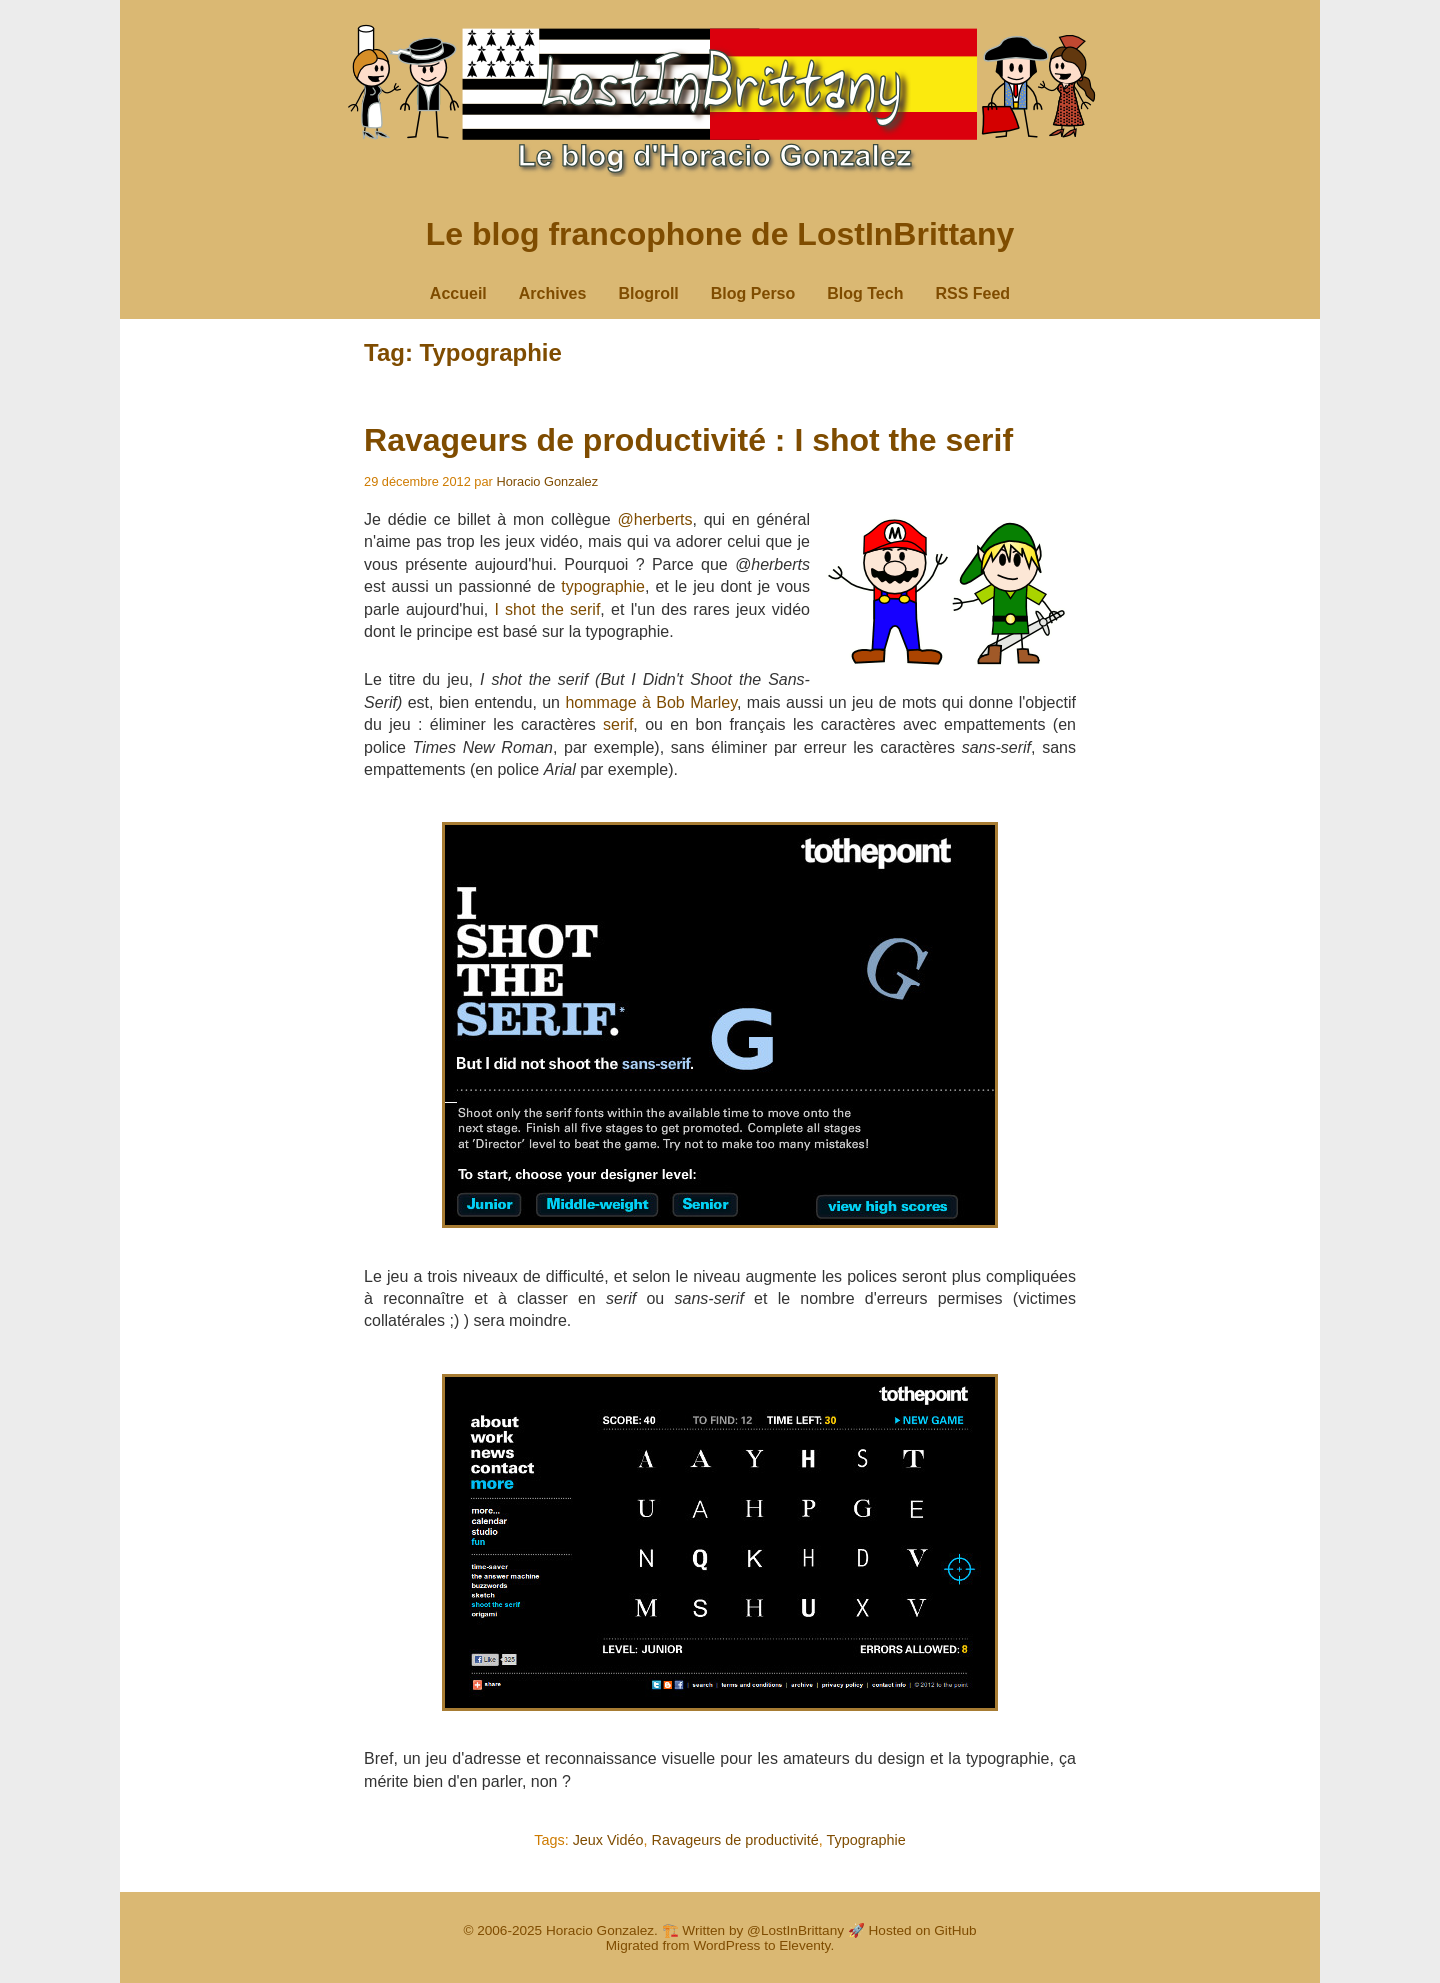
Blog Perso (753, 293)
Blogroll (648, 293)
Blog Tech (865, 293)
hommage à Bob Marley (651, 702)
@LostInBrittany (795, 1930)
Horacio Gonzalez (547, 481)
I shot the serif (547, 609)
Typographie (866, 1840)
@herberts (654, 519)
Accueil (458, 293)
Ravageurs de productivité (735, 1840)
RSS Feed (972, 293)
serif (618, 724)
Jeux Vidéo (608, 1840)
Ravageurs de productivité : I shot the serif (688, 440)
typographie (603, 586)
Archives (553, 293)
